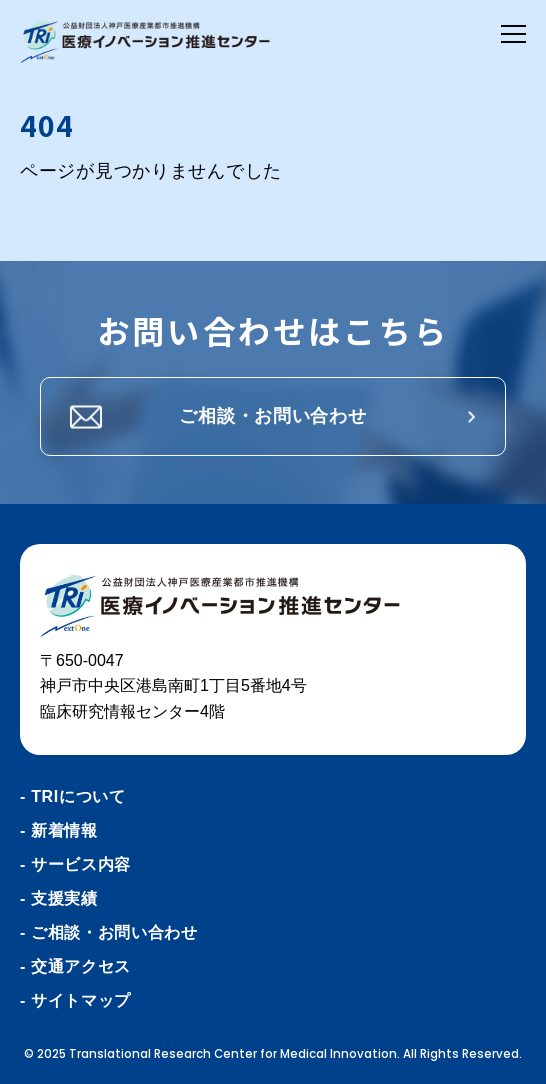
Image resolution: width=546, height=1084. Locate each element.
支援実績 (64, 898)
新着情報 (64, 830)
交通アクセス (81, 966)
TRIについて (78, 796)
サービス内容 (81, 864)
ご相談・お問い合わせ (272, 416)
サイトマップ (81, 1000)
